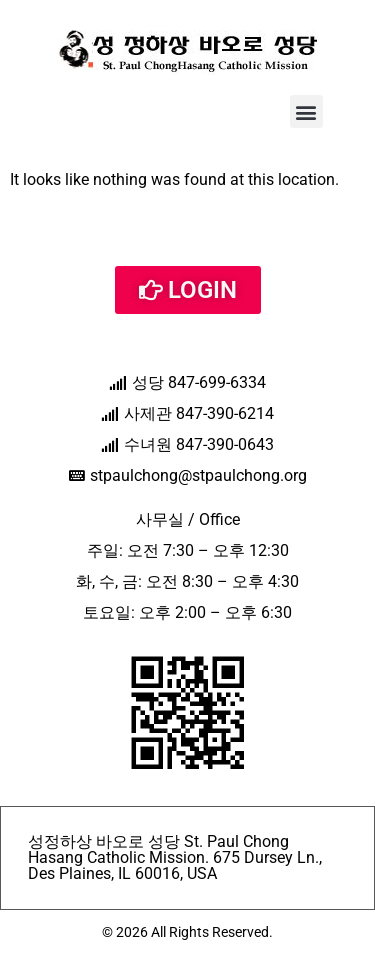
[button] (306, 111)
